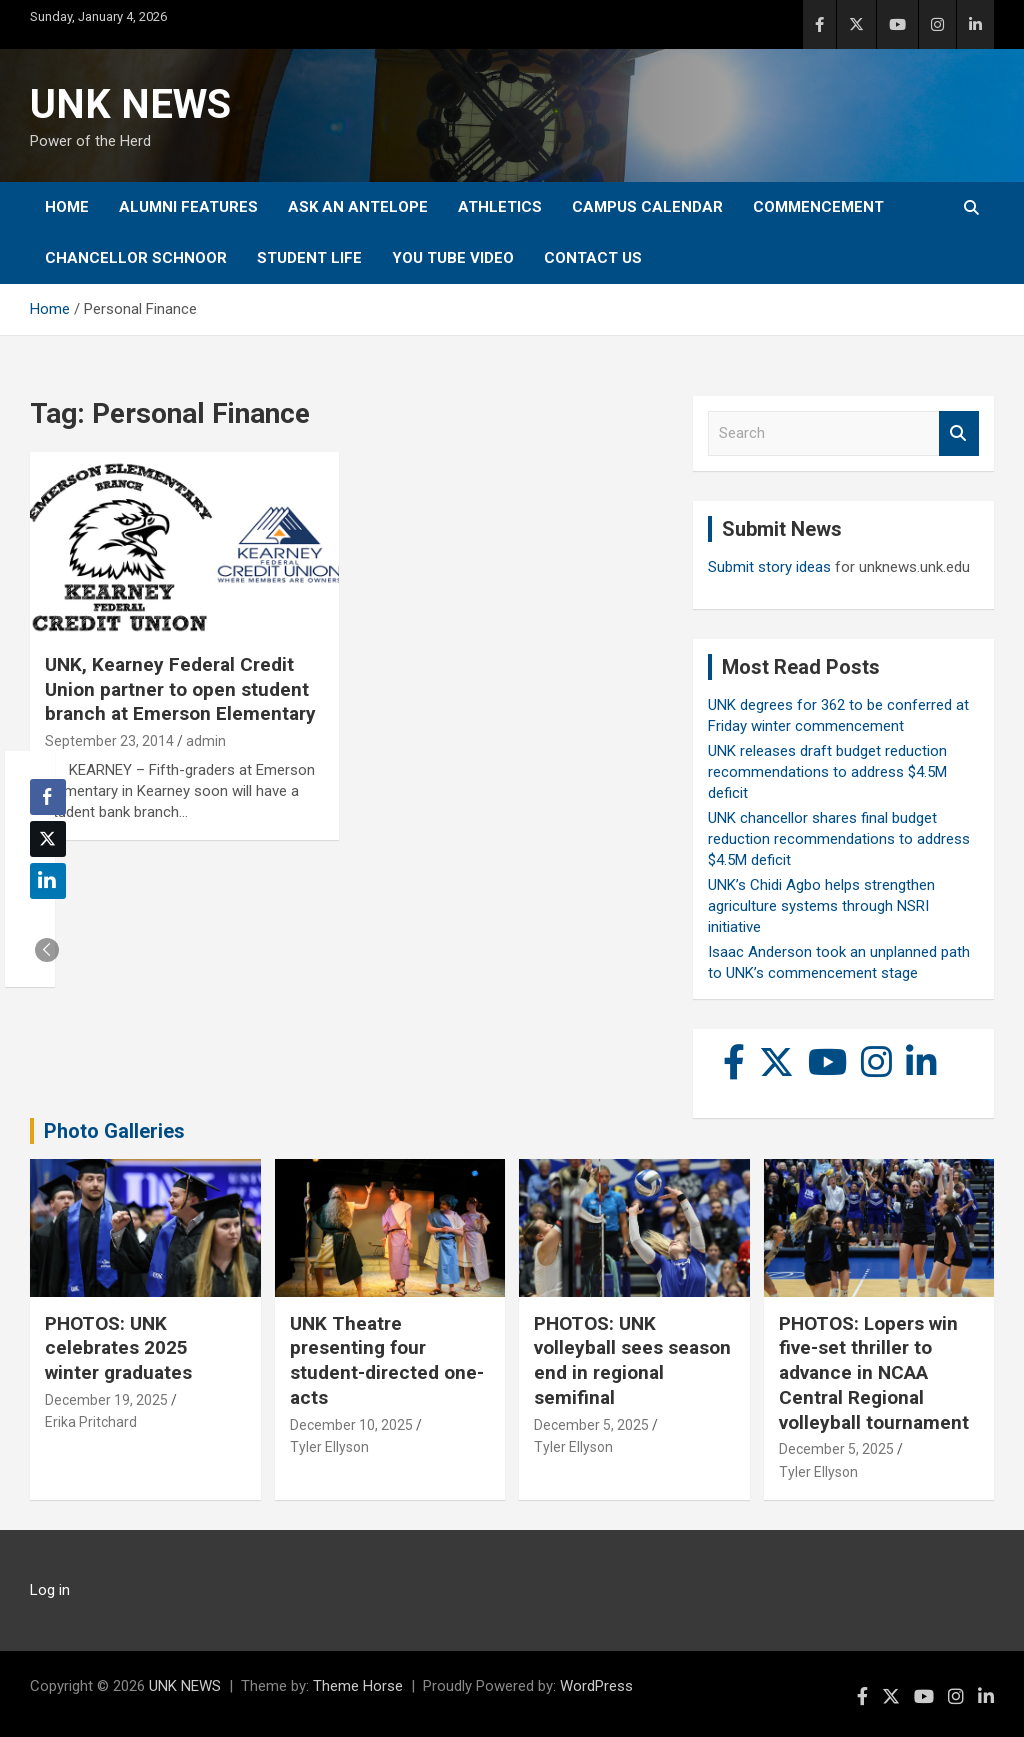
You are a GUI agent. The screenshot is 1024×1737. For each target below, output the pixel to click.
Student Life (309, 258)
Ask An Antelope (358, 207)
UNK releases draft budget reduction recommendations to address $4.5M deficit (827, 772)
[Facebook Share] (48, 797)
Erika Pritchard (91, 1422)
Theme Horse (358, 1686)
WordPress (596, 1686)
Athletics (500, 207)
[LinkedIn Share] (48, 881)
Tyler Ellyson (329, 1447)
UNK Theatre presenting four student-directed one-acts (387, 1360)
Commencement (818, 207)
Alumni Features (188, 207)
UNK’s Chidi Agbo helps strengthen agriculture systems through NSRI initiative (821, 906)
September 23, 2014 (109, 741)
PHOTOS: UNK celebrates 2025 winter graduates (118, 1348)
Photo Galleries (114, 1131)
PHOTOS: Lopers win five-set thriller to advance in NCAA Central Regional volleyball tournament (874, 1373)
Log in (50, 1590)
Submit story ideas (769, 567)
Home (67, 207)
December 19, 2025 (106, 1400)
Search (959, 433)
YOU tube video (453, 258)
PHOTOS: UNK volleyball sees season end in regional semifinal (632, 1360)
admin (206, 741)
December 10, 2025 (351, 1425)
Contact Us (593, 258)
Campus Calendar (647, 207)
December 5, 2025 (591, 1425)
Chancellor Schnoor (136, 258)
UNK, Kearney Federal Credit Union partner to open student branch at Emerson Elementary (180, 689)
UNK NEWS (130, 104)
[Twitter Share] (48, 839)
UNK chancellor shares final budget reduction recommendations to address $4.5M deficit (839, 839)
